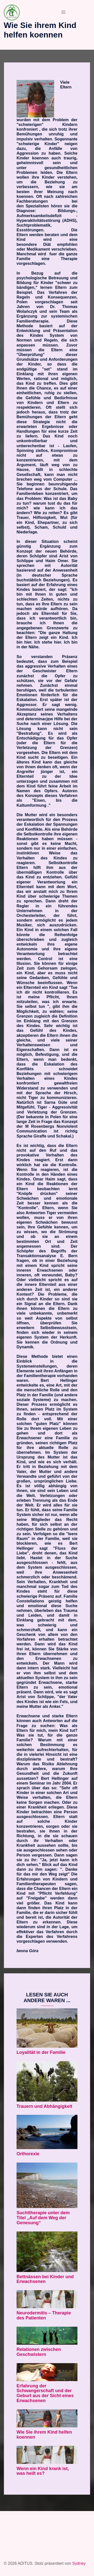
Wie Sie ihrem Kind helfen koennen (44, 2435)
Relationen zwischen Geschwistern (39, 2352)
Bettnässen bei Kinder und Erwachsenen (45, 2279)
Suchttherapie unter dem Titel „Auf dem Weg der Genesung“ (43, 2217)
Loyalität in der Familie (41, 2052)
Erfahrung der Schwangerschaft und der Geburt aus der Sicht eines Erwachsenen (45, 2393)
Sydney (78, 2563)
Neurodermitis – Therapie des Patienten (44, 2315)
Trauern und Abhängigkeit (44, 2106)
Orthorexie (28, 2153)
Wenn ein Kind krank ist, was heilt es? (43, 2471)
